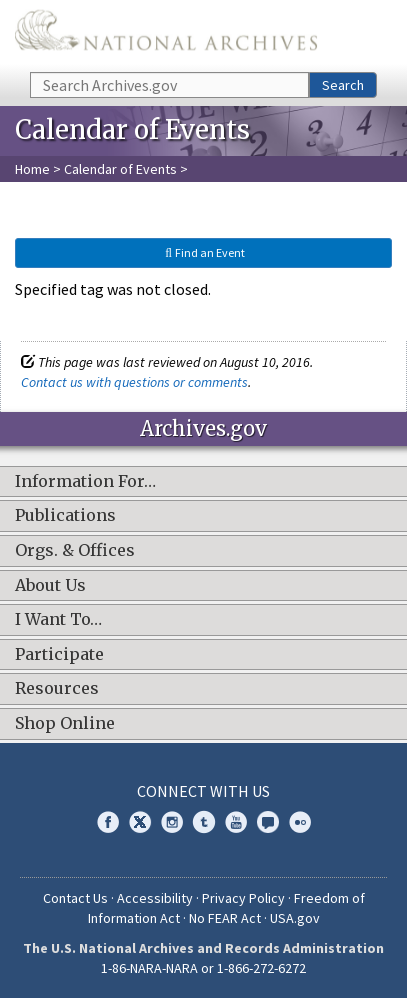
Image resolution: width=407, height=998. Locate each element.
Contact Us (75, 898)
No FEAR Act (225, 918)
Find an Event (204, 252)
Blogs (268, 822)
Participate (59, 655)
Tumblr (204, 822)
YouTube (236, 822)
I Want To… (58, 620)
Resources (57, 689)
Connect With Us (203, 791)
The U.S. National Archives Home (166, 34)
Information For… (85, 482)
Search (343, 85)
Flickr (300, 822)
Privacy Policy (243, 898)
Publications (65, 516)
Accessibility (155, 898)
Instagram (172, 822)
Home (32, 169)
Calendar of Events (120, 169)
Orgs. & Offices (75, 551)
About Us (50, 586)
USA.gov (295, 918)
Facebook (108, 822)
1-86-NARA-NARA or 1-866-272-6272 (203, 968)
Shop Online (65, 724)
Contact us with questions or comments (134, 382)
